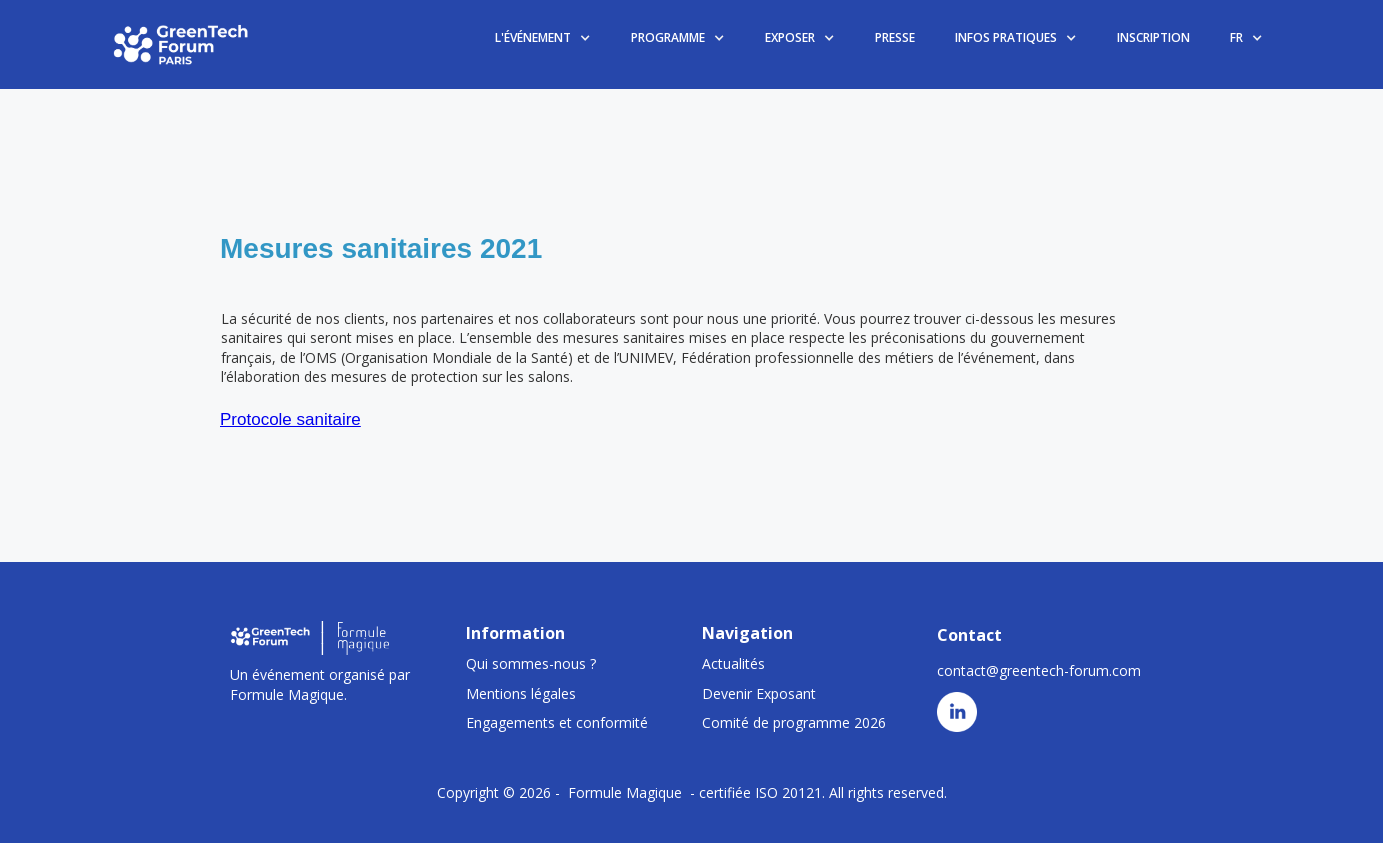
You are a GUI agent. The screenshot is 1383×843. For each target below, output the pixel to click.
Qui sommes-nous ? (531, 663)
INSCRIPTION (1153, 37)
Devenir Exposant (759, 693)
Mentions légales (521, 693)
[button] (543, 38)
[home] (182, 44)
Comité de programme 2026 (794, 722)
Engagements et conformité (557, 722)
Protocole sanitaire (290, 419)
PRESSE (895, 37)
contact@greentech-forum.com (1039, 670)
